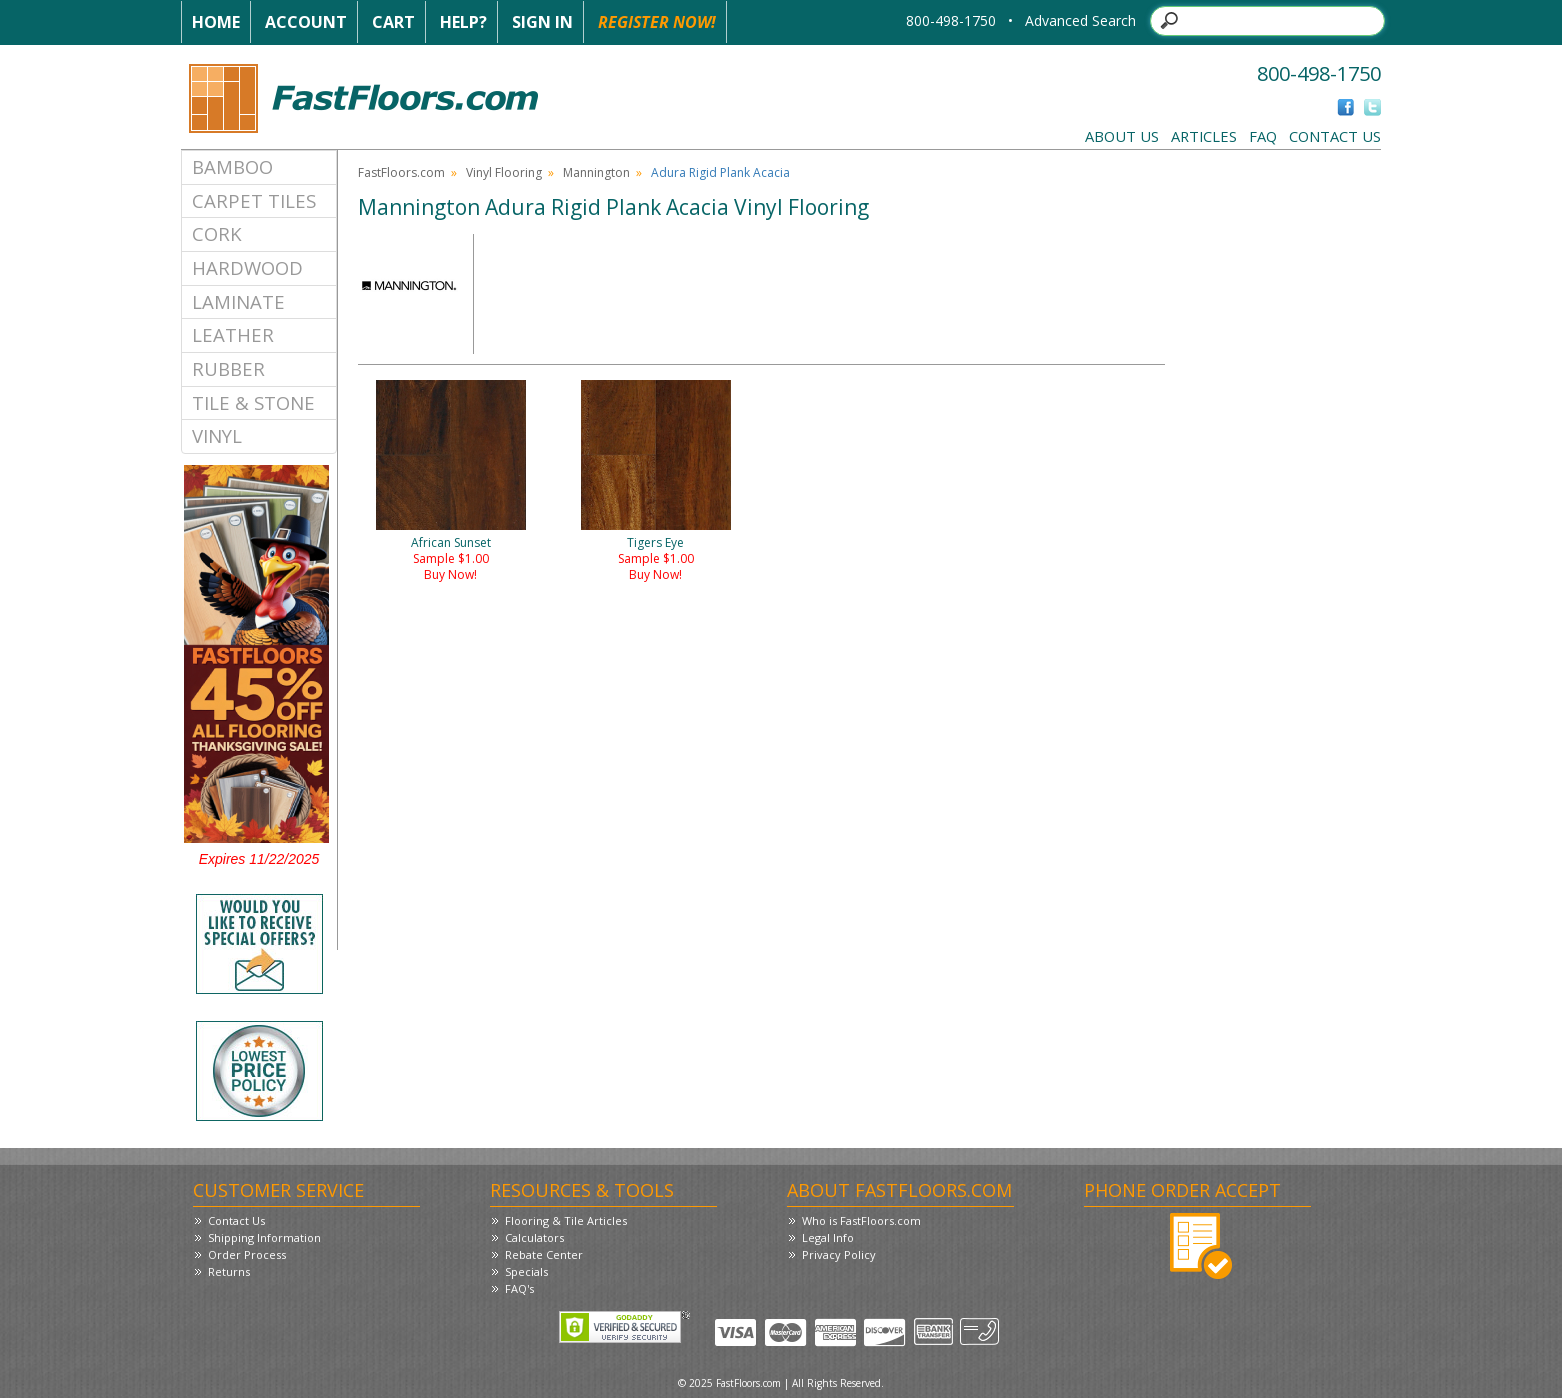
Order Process (247, 1254)
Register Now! (657, 22)
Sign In (542, 22)
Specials (526, 1271)
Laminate (238, 301)
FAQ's (519, 1288)
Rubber (228, 368)
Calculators (534, 1237)
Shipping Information (264, 1237)
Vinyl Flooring (504, 172)
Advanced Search (1080, 20)
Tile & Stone (253, 402)
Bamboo (232, 166)
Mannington (596, 172)
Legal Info (828, 1237)
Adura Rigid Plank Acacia (720, 172)
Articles (1204, 136)
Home (216, 22)
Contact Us (1335, 136)
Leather (233, 334)
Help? (463, 22)
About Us (1122, 136)
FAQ (1263, 136)
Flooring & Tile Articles (566, 1220)
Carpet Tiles (254, 200)
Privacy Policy (839, 1254)
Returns (229, 1271)
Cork (217, 233)
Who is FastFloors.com (861, 1220)
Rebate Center (544, 1254)
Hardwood (247, 267)
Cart (393, 22)
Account (306, 22)
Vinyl (217, 435)
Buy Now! (450, 574)
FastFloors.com (401, 172)
